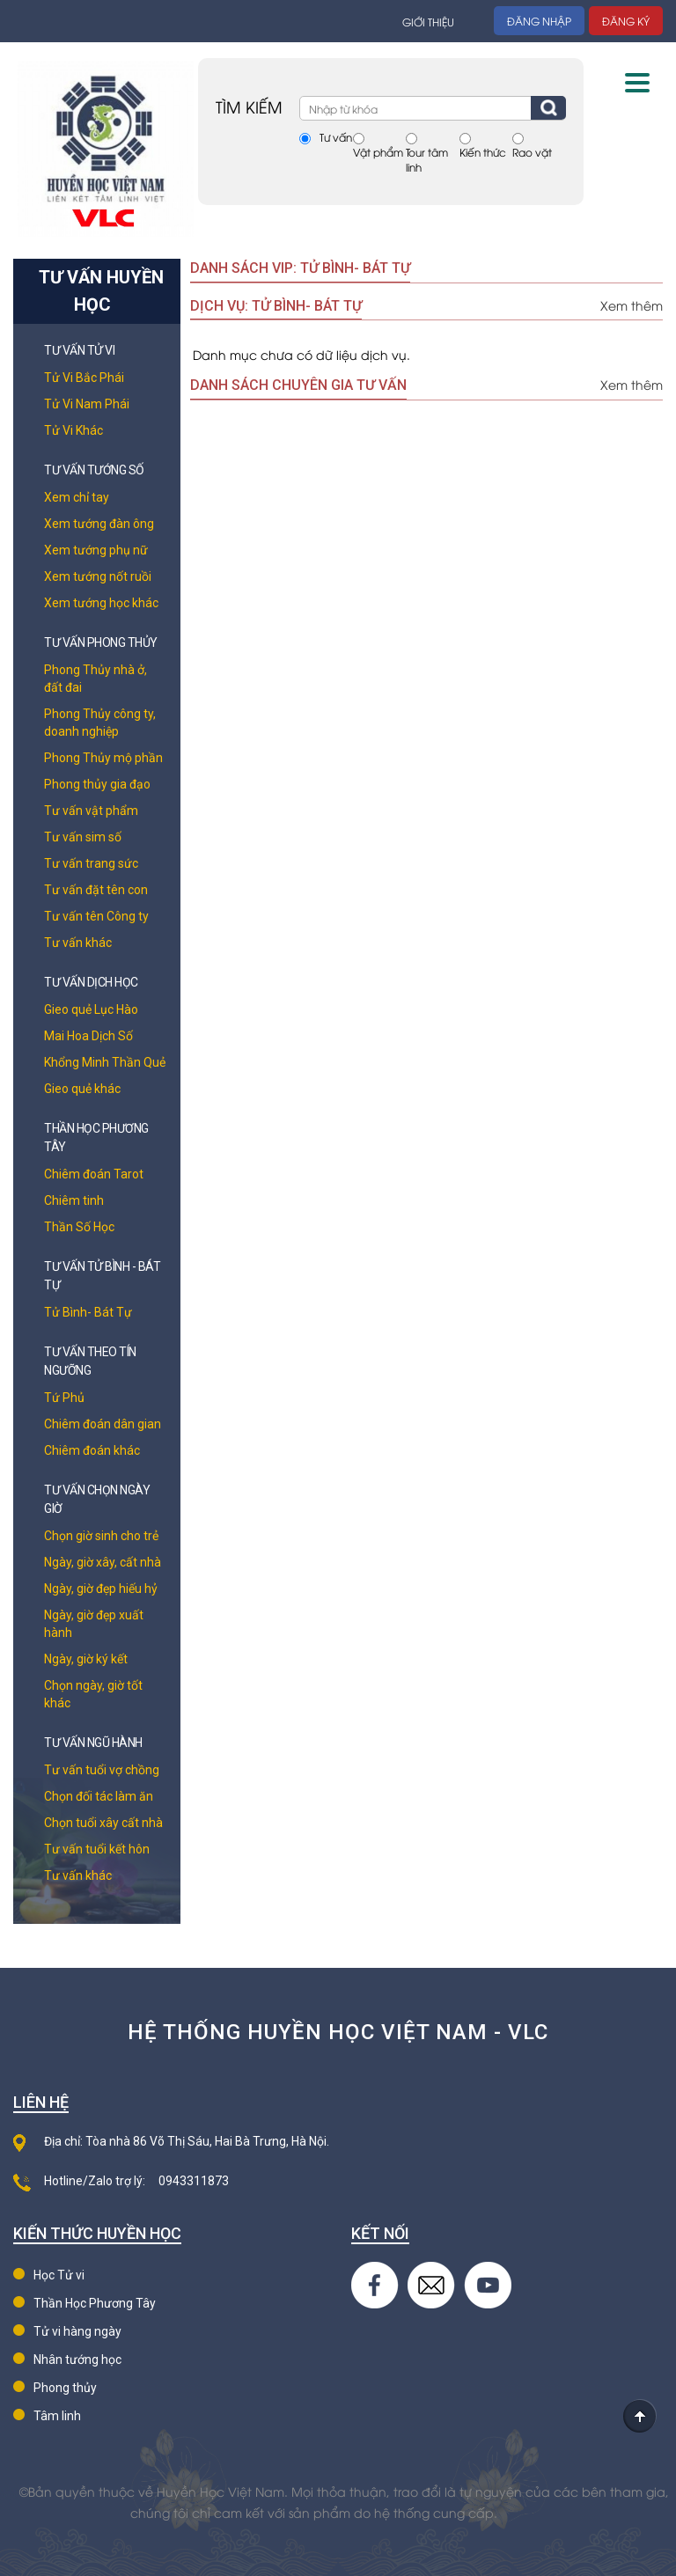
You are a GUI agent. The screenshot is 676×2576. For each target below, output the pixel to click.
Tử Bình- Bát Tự (88, 1312)
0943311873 (193, 2181)
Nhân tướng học (77, 2359)
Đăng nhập (539, 20)
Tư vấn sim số (82, 837)
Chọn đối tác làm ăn (98, 1796)
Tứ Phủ (64, 1398)
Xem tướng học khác (101, 603)
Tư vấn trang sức (91, 863)
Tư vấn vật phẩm (91, 811)
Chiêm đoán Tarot (93, 1174)
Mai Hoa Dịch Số (88, 1036)
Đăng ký (626, 20)
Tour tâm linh (427, 159)
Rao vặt (532, 151)
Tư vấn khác (78, 943)
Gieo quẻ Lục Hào (91, 1009)
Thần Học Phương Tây (94, 2303)
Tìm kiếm (548, 108)
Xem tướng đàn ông (99, 524)
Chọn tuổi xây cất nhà (103, 1823)
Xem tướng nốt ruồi (97, 576)
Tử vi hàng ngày (77, 2331)
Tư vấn (336, 136)
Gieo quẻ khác (82, 1089)
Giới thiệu (428, 21)
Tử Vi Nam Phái (86, 404)
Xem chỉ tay (76, 497)
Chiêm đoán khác (92, 1450)
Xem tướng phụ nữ (96, 550)
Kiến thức (482, 151)
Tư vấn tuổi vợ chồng (101, 1770)
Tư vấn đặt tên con (96, 890)
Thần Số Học (79, 1227)
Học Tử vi (58, 2275)
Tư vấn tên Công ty (96, 916)
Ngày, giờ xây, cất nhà (102, 1562)
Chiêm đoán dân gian (102, 1424)
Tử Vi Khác (73, 430)
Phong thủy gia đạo (97, 784)
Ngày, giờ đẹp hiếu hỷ (101, 1589)
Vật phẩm (378, 151)
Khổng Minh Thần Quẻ (104, 1062)
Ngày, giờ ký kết (86, 1659)
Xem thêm (631, 305)
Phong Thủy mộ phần (103, 758)
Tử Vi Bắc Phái (84, 378)
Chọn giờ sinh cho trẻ (101, 1536)
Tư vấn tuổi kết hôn (97, 1849)
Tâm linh (57, 2416)
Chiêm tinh (74, 1200)
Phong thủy (65, 2388)
